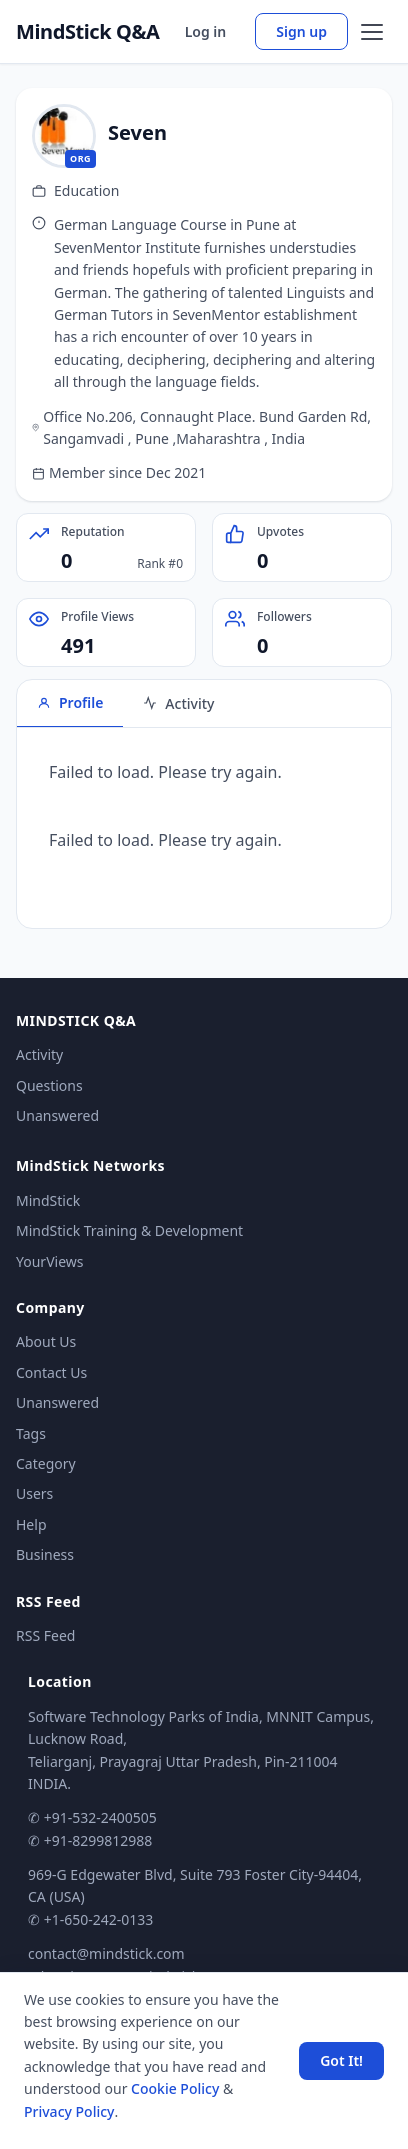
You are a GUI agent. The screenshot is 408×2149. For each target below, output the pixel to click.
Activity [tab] (178, 703)
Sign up (301, 31)
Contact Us (51, 1372)
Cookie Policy (175, 2088)
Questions (49, 1085)
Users (34, 1493)
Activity (39, 1054)
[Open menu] (372, 32)
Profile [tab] (70, 702)
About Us (46, 1341)
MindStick (48, 1200)
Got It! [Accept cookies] (341, 2060)
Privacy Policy (69, 2111)
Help (31, 1524)
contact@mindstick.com (106, 1953)
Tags (31, 1433)
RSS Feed (45, 1635)
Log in (206, 31)
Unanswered (57, 1115)
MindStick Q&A (88, 32)
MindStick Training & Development (129, 1230)
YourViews (49, 1261)
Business (45, 1554)
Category (46, 1463)
